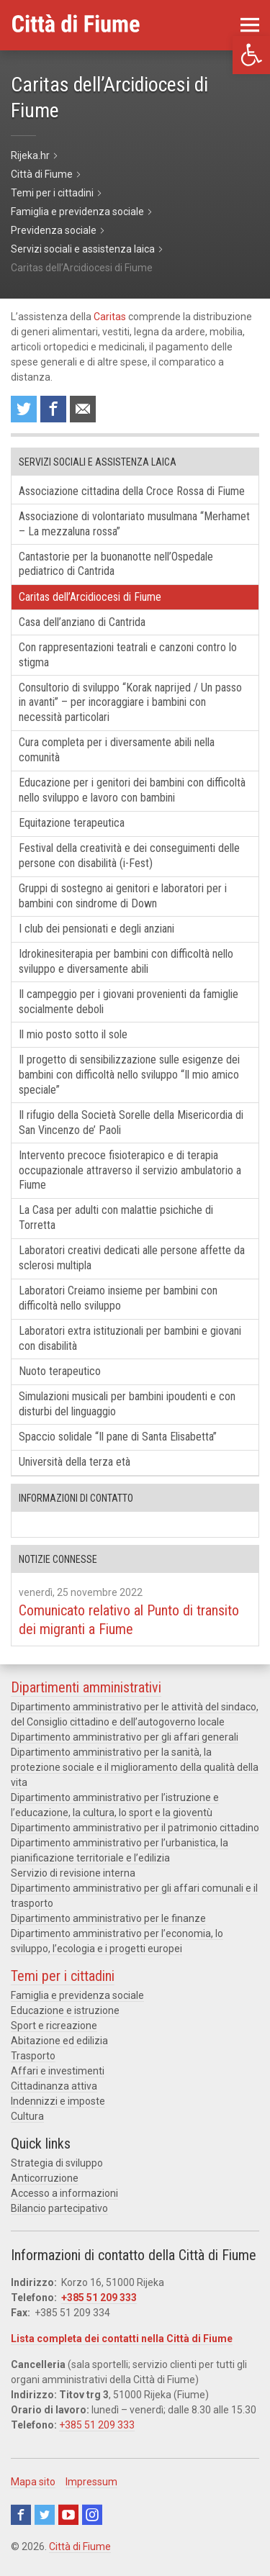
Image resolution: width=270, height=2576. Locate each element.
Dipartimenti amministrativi (86, 1687)
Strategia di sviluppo (57, 2163)
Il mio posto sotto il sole (73, 1034)
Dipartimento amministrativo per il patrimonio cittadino (135, 1827)
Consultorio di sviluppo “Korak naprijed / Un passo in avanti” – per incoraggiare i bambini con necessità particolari (130, 703)
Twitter (45, 2515)
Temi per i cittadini (62, 1976)
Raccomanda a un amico (83, 409)
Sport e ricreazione (54, 2025)
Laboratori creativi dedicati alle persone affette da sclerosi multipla (132, 1257)
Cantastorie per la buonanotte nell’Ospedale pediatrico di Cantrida (116, 564)
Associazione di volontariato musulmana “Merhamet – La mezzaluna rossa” (134, 523)
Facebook (21, 2515)
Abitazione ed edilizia (59, 2040)
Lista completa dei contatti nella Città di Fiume (122, 2338)
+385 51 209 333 (99, 2297)
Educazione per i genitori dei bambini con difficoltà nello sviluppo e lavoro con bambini (132, 790)
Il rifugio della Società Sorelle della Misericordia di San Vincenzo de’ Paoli (131, 1122)
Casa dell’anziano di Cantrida (82, 622)
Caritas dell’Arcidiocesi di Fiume (90, 597)
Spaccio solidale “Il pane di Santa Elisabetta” (118, 1436)
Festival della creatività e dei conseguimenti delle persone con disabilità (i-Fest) (129, 855)
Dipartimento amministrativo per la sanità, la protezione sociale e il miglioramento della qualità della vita (134, 1767)
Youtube (68, 2515)
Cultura (27, 2116)
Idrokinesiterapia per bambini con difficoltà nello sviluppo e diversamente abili (126, 961)
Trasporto (33, 2056)
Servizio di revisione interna (73, 1873)
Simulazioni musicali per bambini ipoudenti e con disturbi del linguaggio (127, 1403)
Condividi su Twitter (24, 409)
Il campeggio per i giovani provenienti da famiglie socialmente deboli (128, 1001)
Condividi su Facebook (53, 409)
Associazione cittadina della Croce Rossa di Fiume (132, 491)
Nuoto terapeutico (60, 1371)
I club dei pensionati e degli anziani (96, 928)
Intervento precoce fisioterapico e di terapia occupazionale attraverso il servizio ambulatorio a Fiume (130, 1170)
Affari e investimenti (57, 2071)
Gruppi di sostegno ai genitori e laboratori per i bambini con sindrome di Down (123, 895)
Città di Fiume (80, 2546)
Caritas (110, 316)
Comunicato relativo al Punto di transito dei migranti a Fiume (129, 1620)
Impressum (91, 2481)
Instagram (92, 2515)
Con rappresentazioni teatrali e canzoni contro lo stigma (128, 654)
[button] (251, 55)
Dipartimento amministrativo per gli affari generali (124, 1737)
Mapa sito (33, 2481)
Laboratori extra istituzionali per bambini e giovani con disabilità (130, 1338)
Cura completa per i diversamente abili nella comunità (117, 749)
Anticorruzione (44, 2178)
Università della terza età (74, 1462)
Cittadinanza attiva (54, 2086)
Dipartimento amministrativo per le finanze (108, 1918)
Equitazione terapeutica (72, 823)
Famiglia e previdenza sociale (77, 1995)
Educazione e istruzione (65, 2010)
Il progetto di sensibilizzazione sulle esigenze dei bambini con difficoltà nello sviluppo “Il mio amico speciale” (129, 1075)
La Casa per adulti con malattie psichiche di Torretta (116, 1217)
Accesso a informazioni (64, 2193)
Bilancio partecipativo (59, 2208)
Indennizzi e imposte (58, 2101)
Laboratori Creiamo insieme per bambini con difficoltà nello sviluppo (118, 1298)
